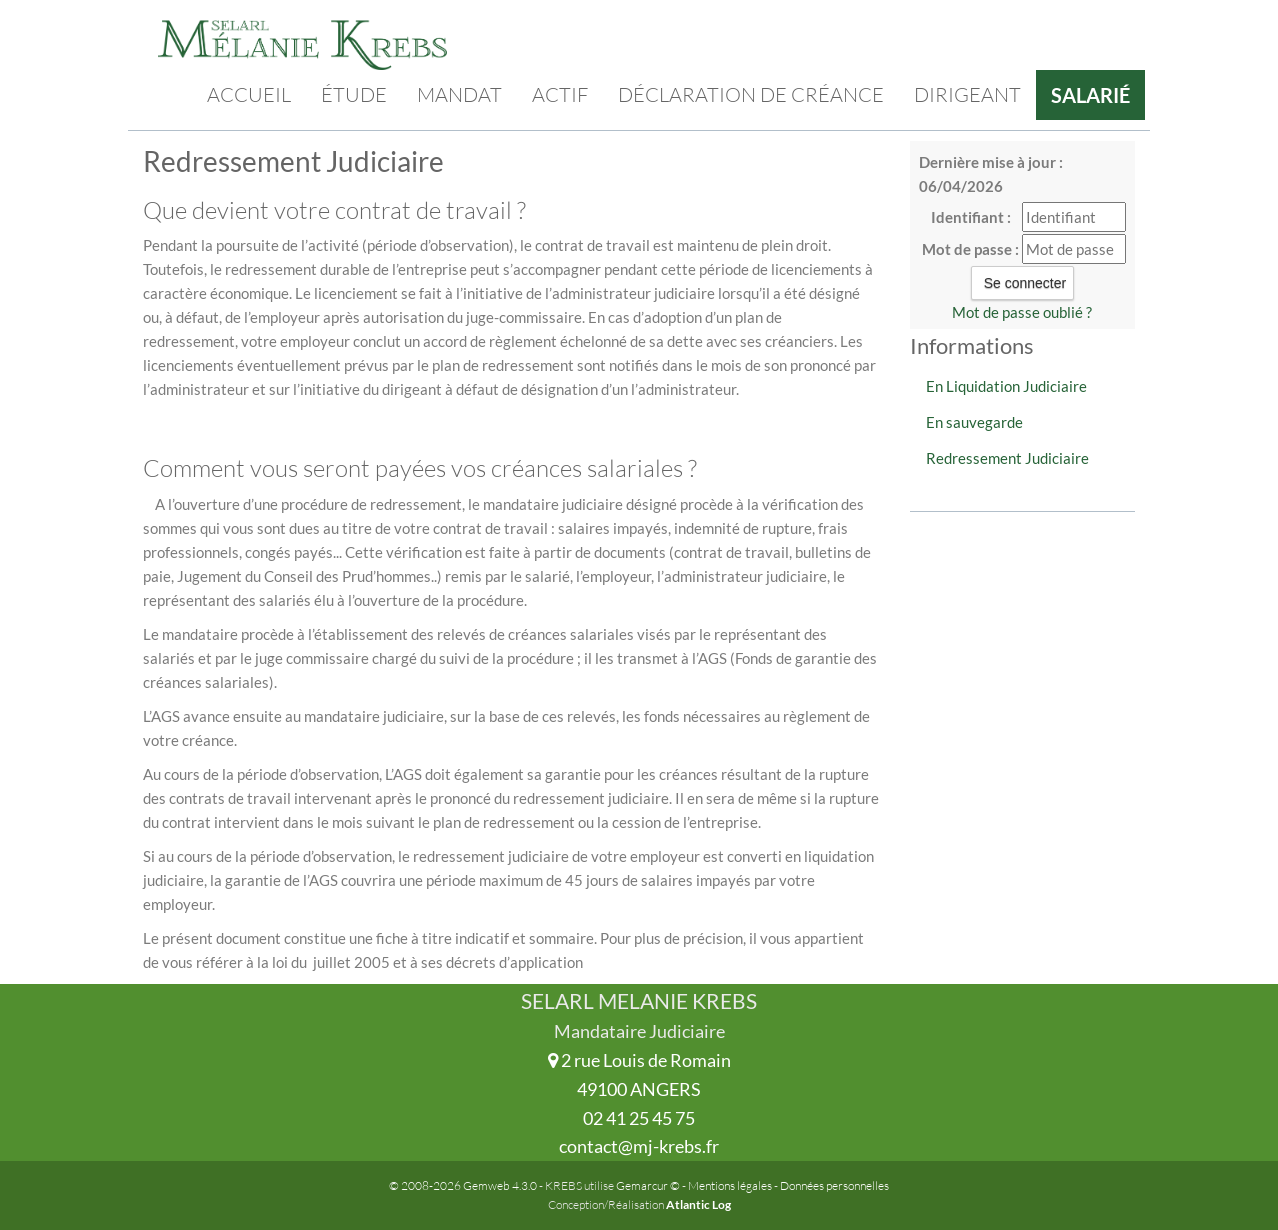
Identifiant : (971, 217)
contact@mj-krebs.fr (639, 1146)
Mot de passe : (970, 249)
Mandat (459, 94)
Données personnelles (834, 1185)
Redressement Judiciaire (1007, 458)
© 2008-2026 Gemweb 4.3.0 (463, 1185)
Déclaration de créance (751, 94)
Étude (354, 94)
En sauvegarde (974, 422)
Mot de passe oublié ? (1022, 312)
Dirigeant (967, 94)
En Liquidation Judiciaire (1006, 386)
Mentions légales (730, 1185)
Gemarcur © (648, 1185)
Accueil (249, 94)
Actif (560, 94)
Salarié (1090, 95)
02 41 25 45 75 (639, 1118)
